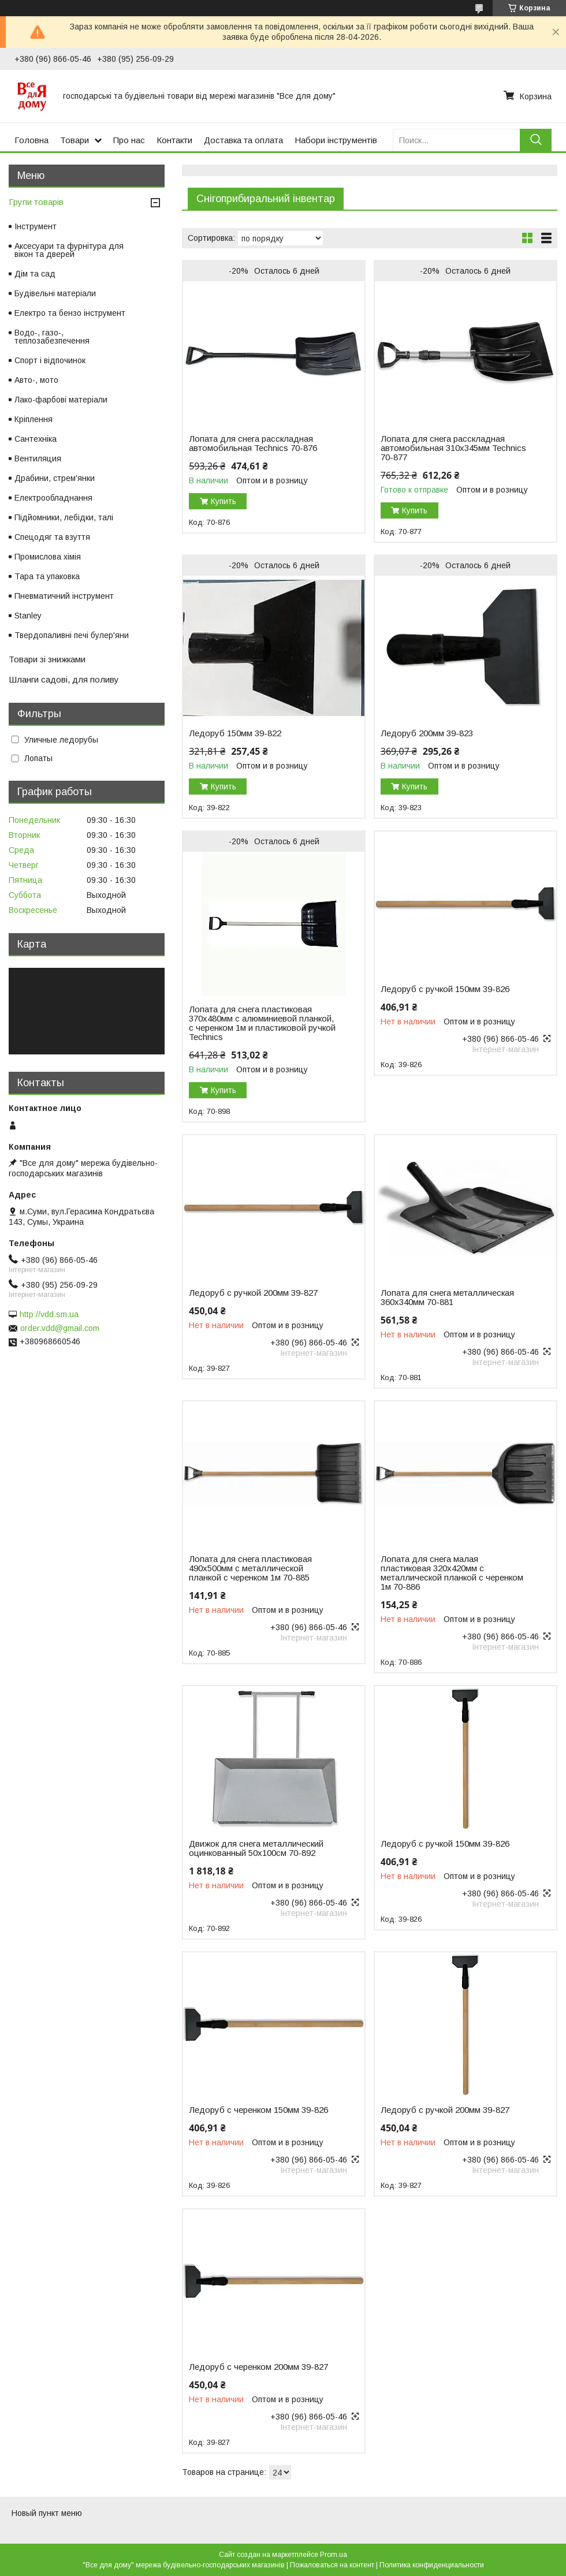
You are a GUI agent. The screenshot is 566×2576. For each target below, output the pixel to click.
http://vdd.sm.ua (49, 1314)
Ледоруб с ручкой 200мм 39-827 (253, 1293)
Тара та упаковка (47, 576)
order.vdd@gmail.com (59, 1328)
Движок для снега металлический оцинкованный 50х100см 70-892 (256, 1848)
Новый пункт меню (47, 2513)
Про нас (129, 140)
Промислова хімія (47, 556)
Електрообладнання (53, 497)
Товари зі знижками (47, 659)
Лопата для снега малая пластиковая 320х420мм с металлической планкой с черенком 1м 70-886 (452, 1572)
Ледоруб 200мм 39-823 (427, 733)
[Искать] (536, 140)
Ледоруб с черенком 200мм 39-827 (258, 2367)
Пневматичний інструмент (64, 596)
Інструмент (35, 226)
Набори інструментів (336, 140)
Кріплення (33, 419)
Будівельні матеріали (55, 293)
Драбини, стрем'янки (54, 478)
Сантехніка (35, 438)
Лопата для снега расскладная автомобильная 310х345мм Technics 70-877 (453, 448)
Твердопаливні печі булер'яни (71, 635)
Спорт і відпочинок (49, 360)
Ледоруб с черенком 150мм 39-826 (258, 2110)
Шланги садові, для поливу (64, 679)
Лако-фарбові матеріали (60, 399)
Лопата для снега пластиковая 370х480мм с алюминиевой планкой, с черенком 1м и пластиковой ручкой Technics (262, 1023)
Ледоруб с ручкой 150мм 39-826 (445, 989)
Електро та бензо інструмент (69, 313)
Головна (31, 140)
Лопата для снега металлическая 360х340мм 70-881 (447, 1297)
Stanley (28, 615)
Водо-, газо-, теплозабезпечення (52, 336)
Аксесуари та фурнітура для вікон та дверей (69, 250)
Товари (74, 140)
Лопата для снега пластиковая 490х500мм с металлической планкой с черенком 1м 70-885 (250, 1568)
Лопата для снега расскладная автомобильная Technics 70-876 (253, 443)
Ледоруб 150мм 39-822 (235, 733)
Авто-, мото (36, 380)
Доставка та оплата (243, 140)
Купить (223, 501)
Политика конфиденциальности (431, 2565)
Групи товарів (36, 202)
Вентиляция (37, 458)
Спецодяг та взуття (52, 537)
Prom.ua (333, 2555)
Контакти (174, 140)
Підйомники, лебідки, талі (63, 517)
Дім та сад (34, 273)
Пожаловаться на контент (332, 2565)
